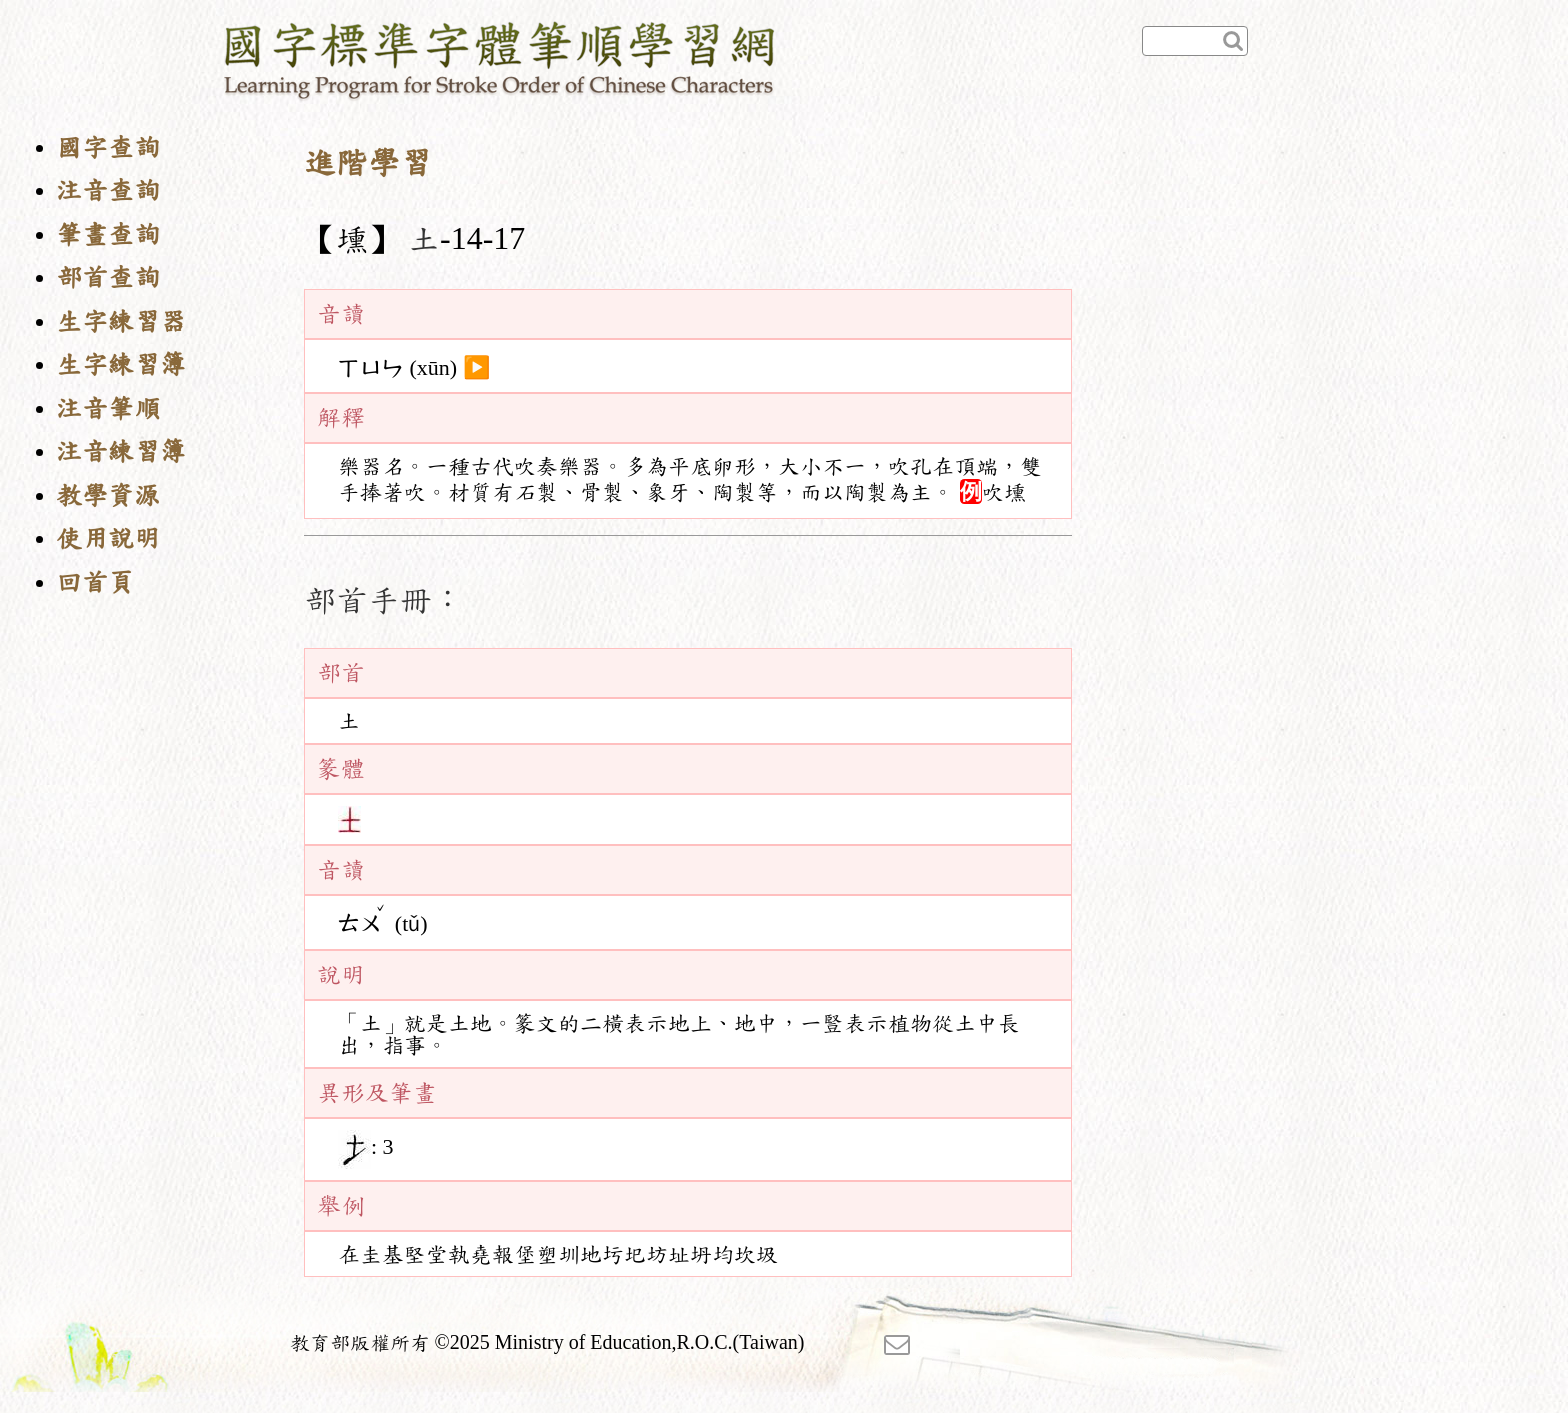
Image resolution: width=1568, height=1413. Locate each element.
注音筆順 (108, 408)
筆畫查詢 (108, 234)
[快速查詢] (1195, 41)
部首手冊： (384, 600)
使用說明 (108, 538)
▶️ (476, 368)
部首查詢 (108, 277)
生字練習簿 (121, 364)
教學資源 (108, 495)
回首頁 (95, 582)
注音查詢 (108, 190)
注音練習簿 (121, 451)
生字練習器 (121, 321)
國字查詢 (108, 147)
